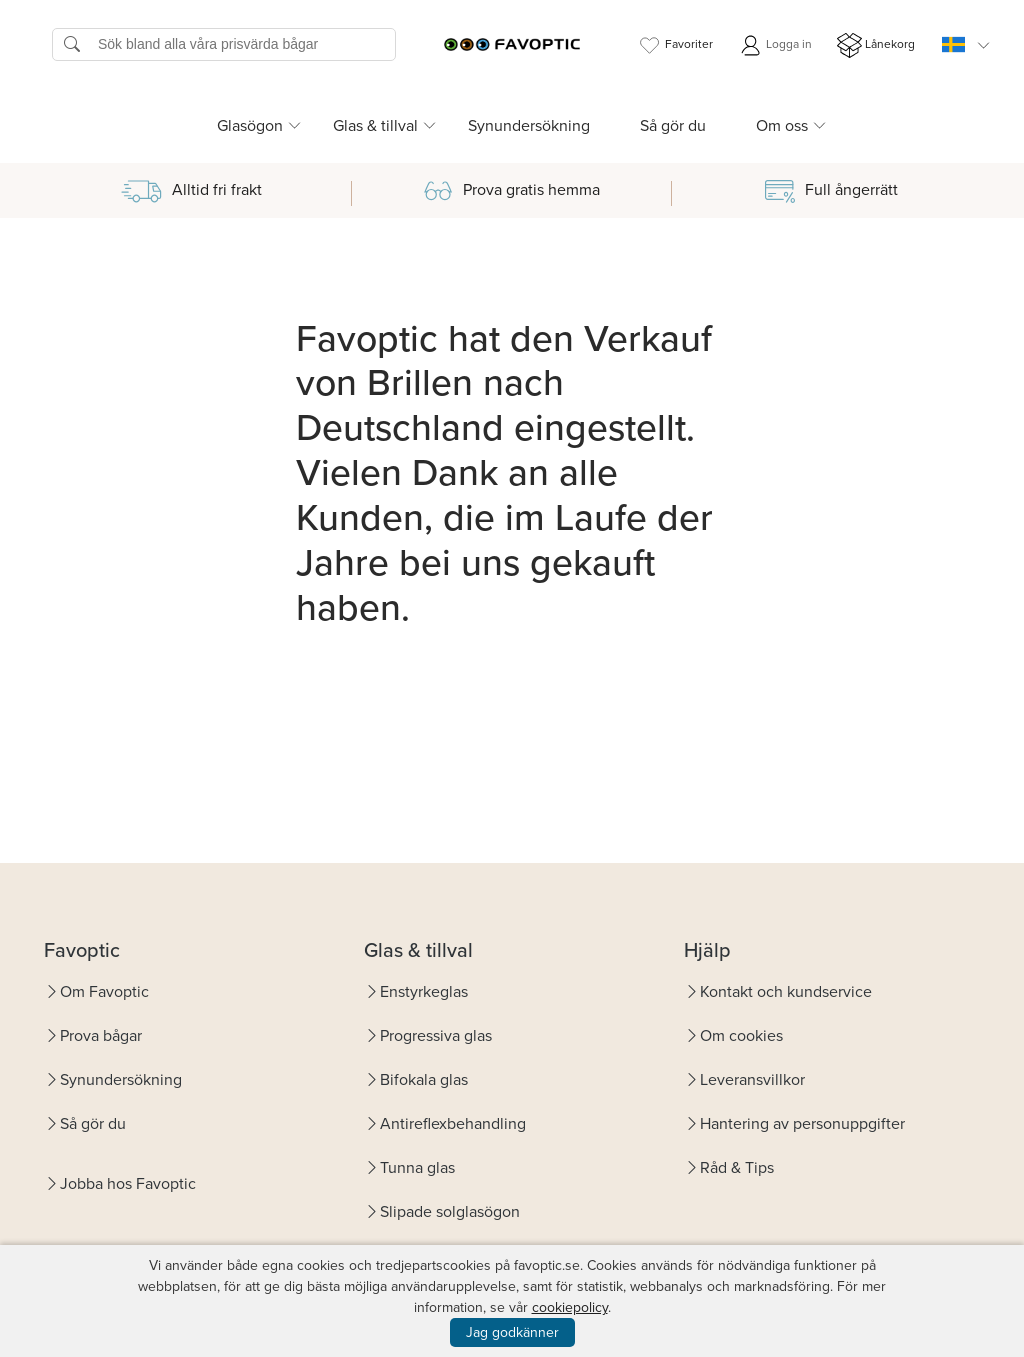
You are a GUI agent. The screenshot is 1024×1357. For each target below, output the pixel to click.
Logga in (775, 45)
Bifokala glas (424, 1079)
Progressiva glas (436, 1035)
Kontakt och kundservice (786, 991)
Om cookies (741, 1035)
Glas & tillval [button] (375, 125)
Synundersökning (529, 125)
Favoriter (675, 45)
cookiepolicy (570, 1307)
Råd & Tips (737, 1167)
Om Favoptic (104, 991)
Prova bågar (101, 1035)
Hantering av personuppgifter (802, 1123)
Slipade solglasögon (450, 1211)
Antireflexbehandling (453, 1123)
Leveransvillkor (752, 1079)
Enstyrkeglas (424, 991)
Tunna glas (417, 1167)
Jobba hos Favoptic (128, 1183)
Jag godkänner (512, 1332)
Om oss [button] (782, 125)
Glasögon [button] (250, 125)
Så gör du (673, 125)
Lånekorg (876, 45)
